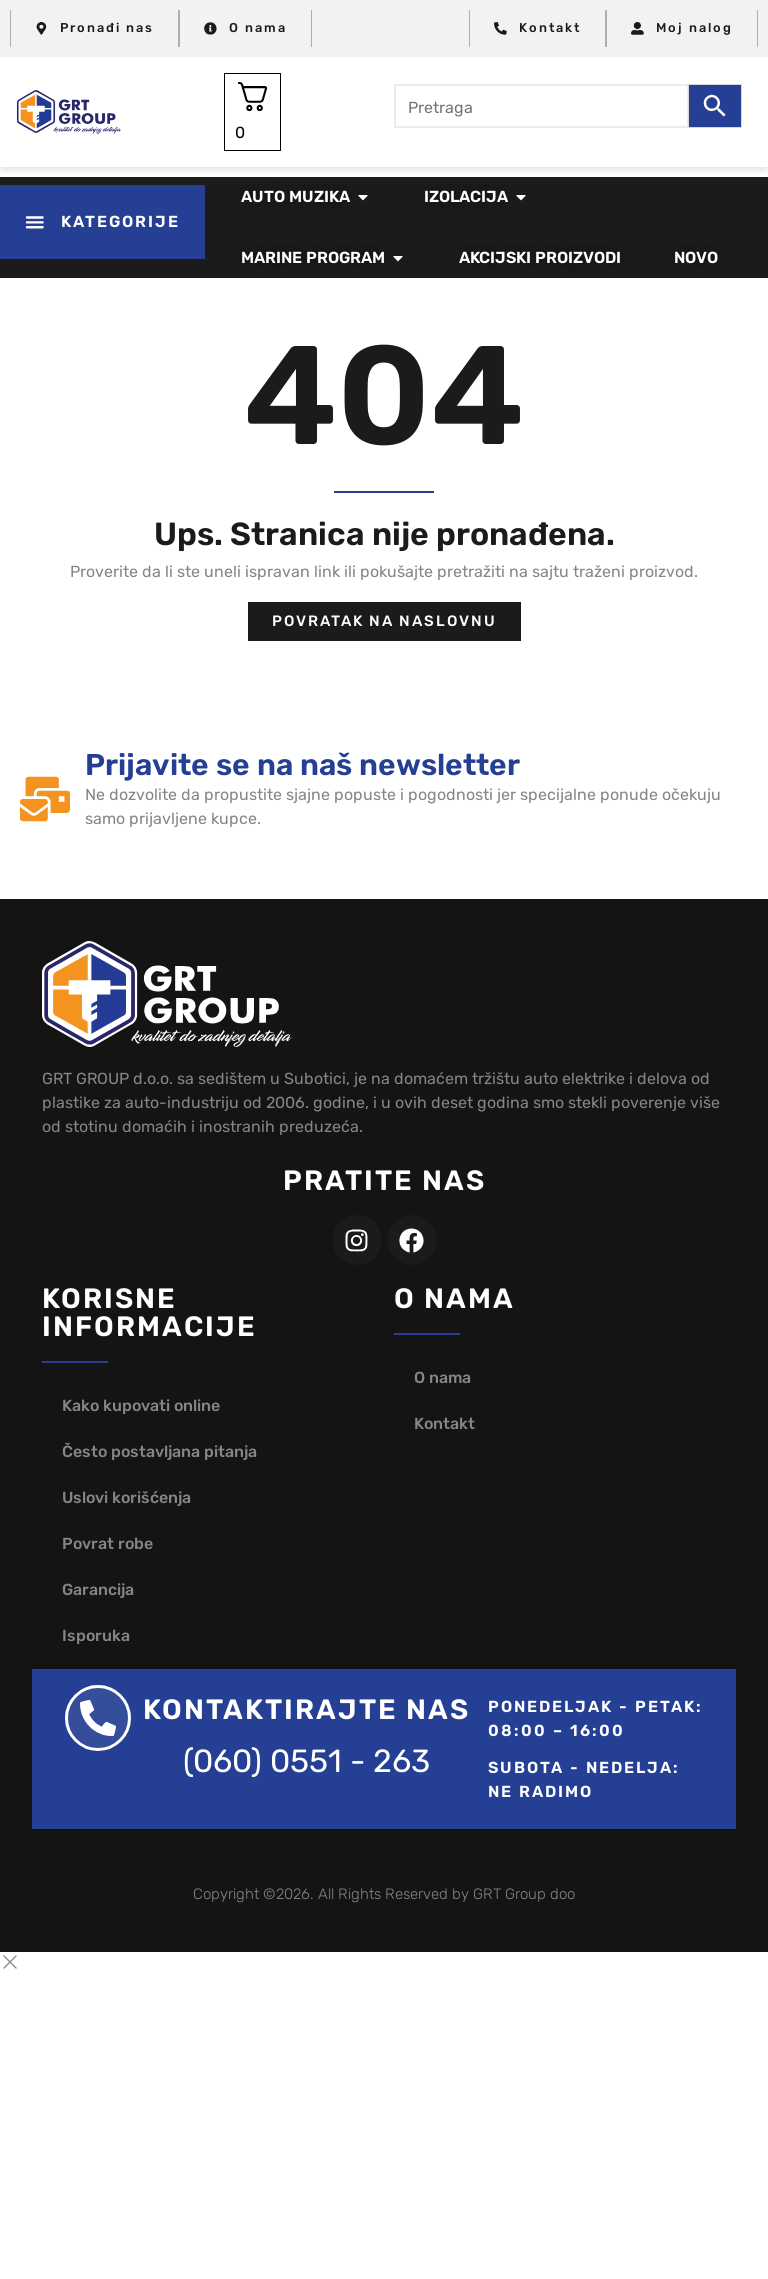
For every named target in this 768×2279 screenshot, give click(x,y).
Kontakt (444, 1423)
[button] (102, 222)
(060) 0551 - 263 (306, 1761)
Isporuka (96, 1635)
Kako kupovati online (141, 1405)
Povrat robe (107, 1543)
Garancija (98, 1589)
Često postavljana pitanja (159, 1451)
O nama (442, 1377)
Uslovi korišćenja (126, 1497)
